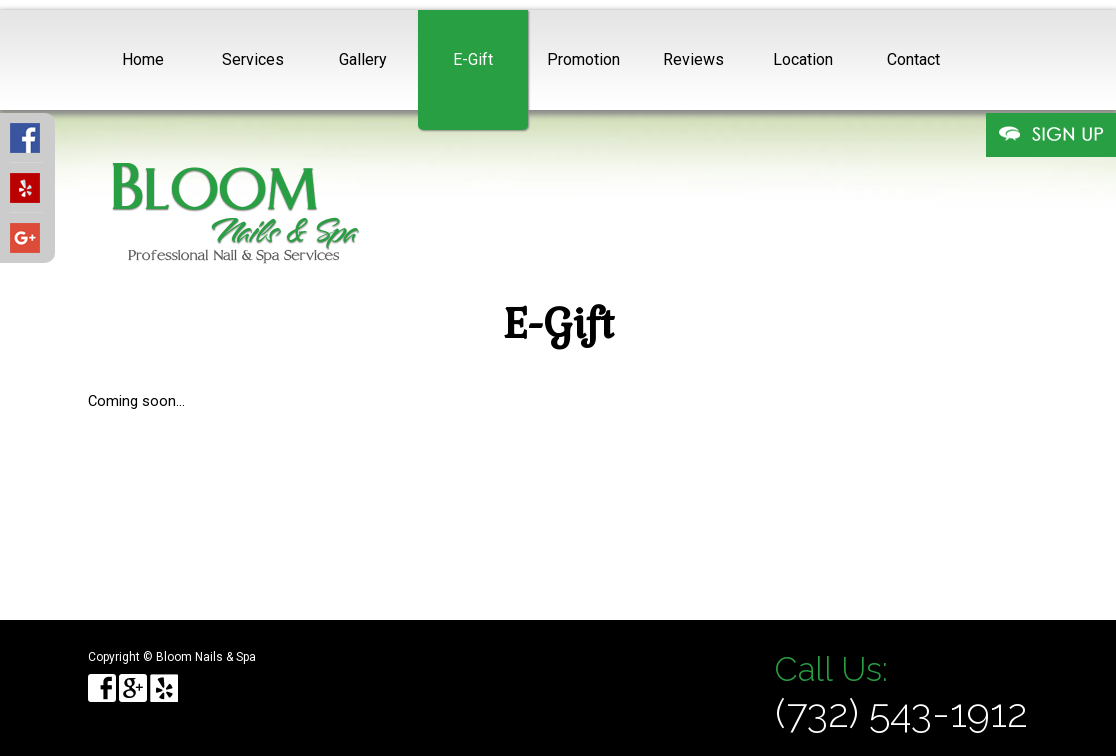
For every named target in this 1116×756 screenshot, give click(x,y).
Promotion (583, 59)
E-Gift (473, 59)
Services (253, 59)
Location (803, 59)
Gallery (363, 59)
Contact (913, 59)
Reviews (693, 59)
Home (143, 59)
